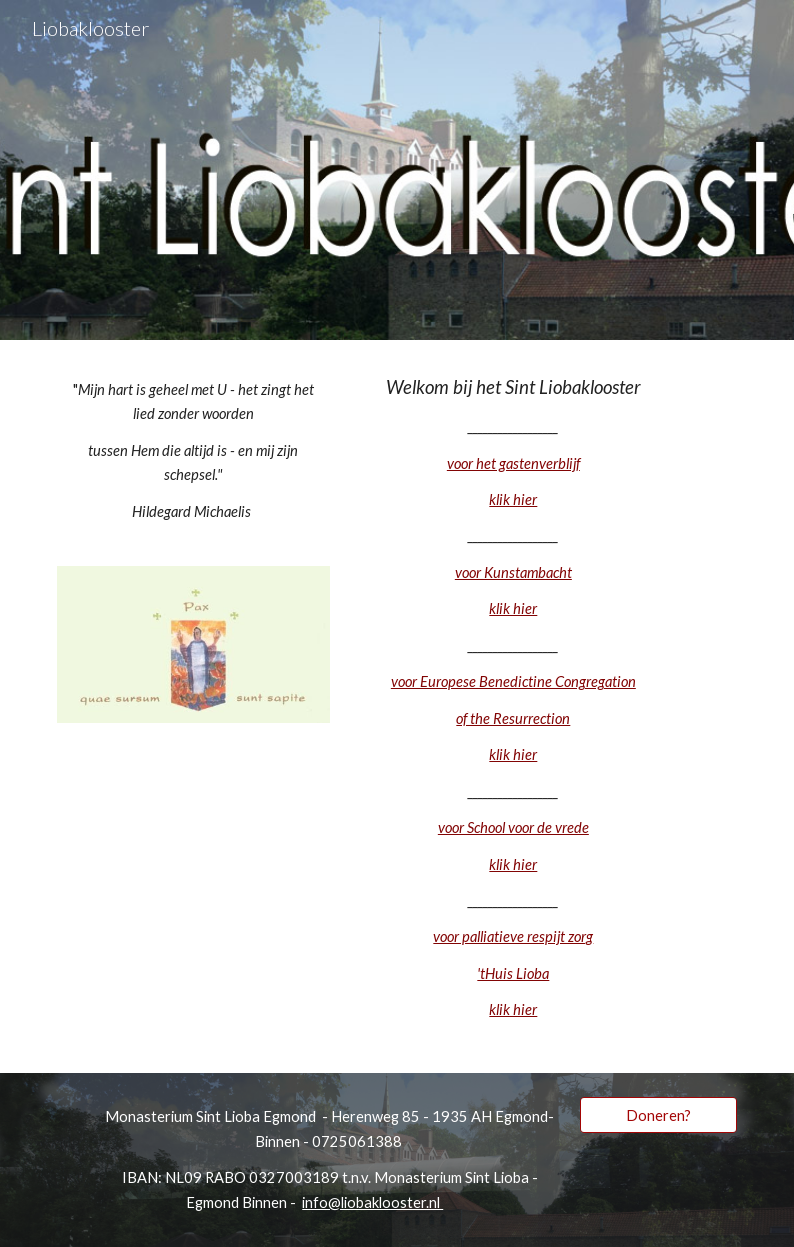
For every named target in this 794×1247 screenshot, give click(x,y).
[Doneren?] (658, 1115)
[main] (193, 451)
